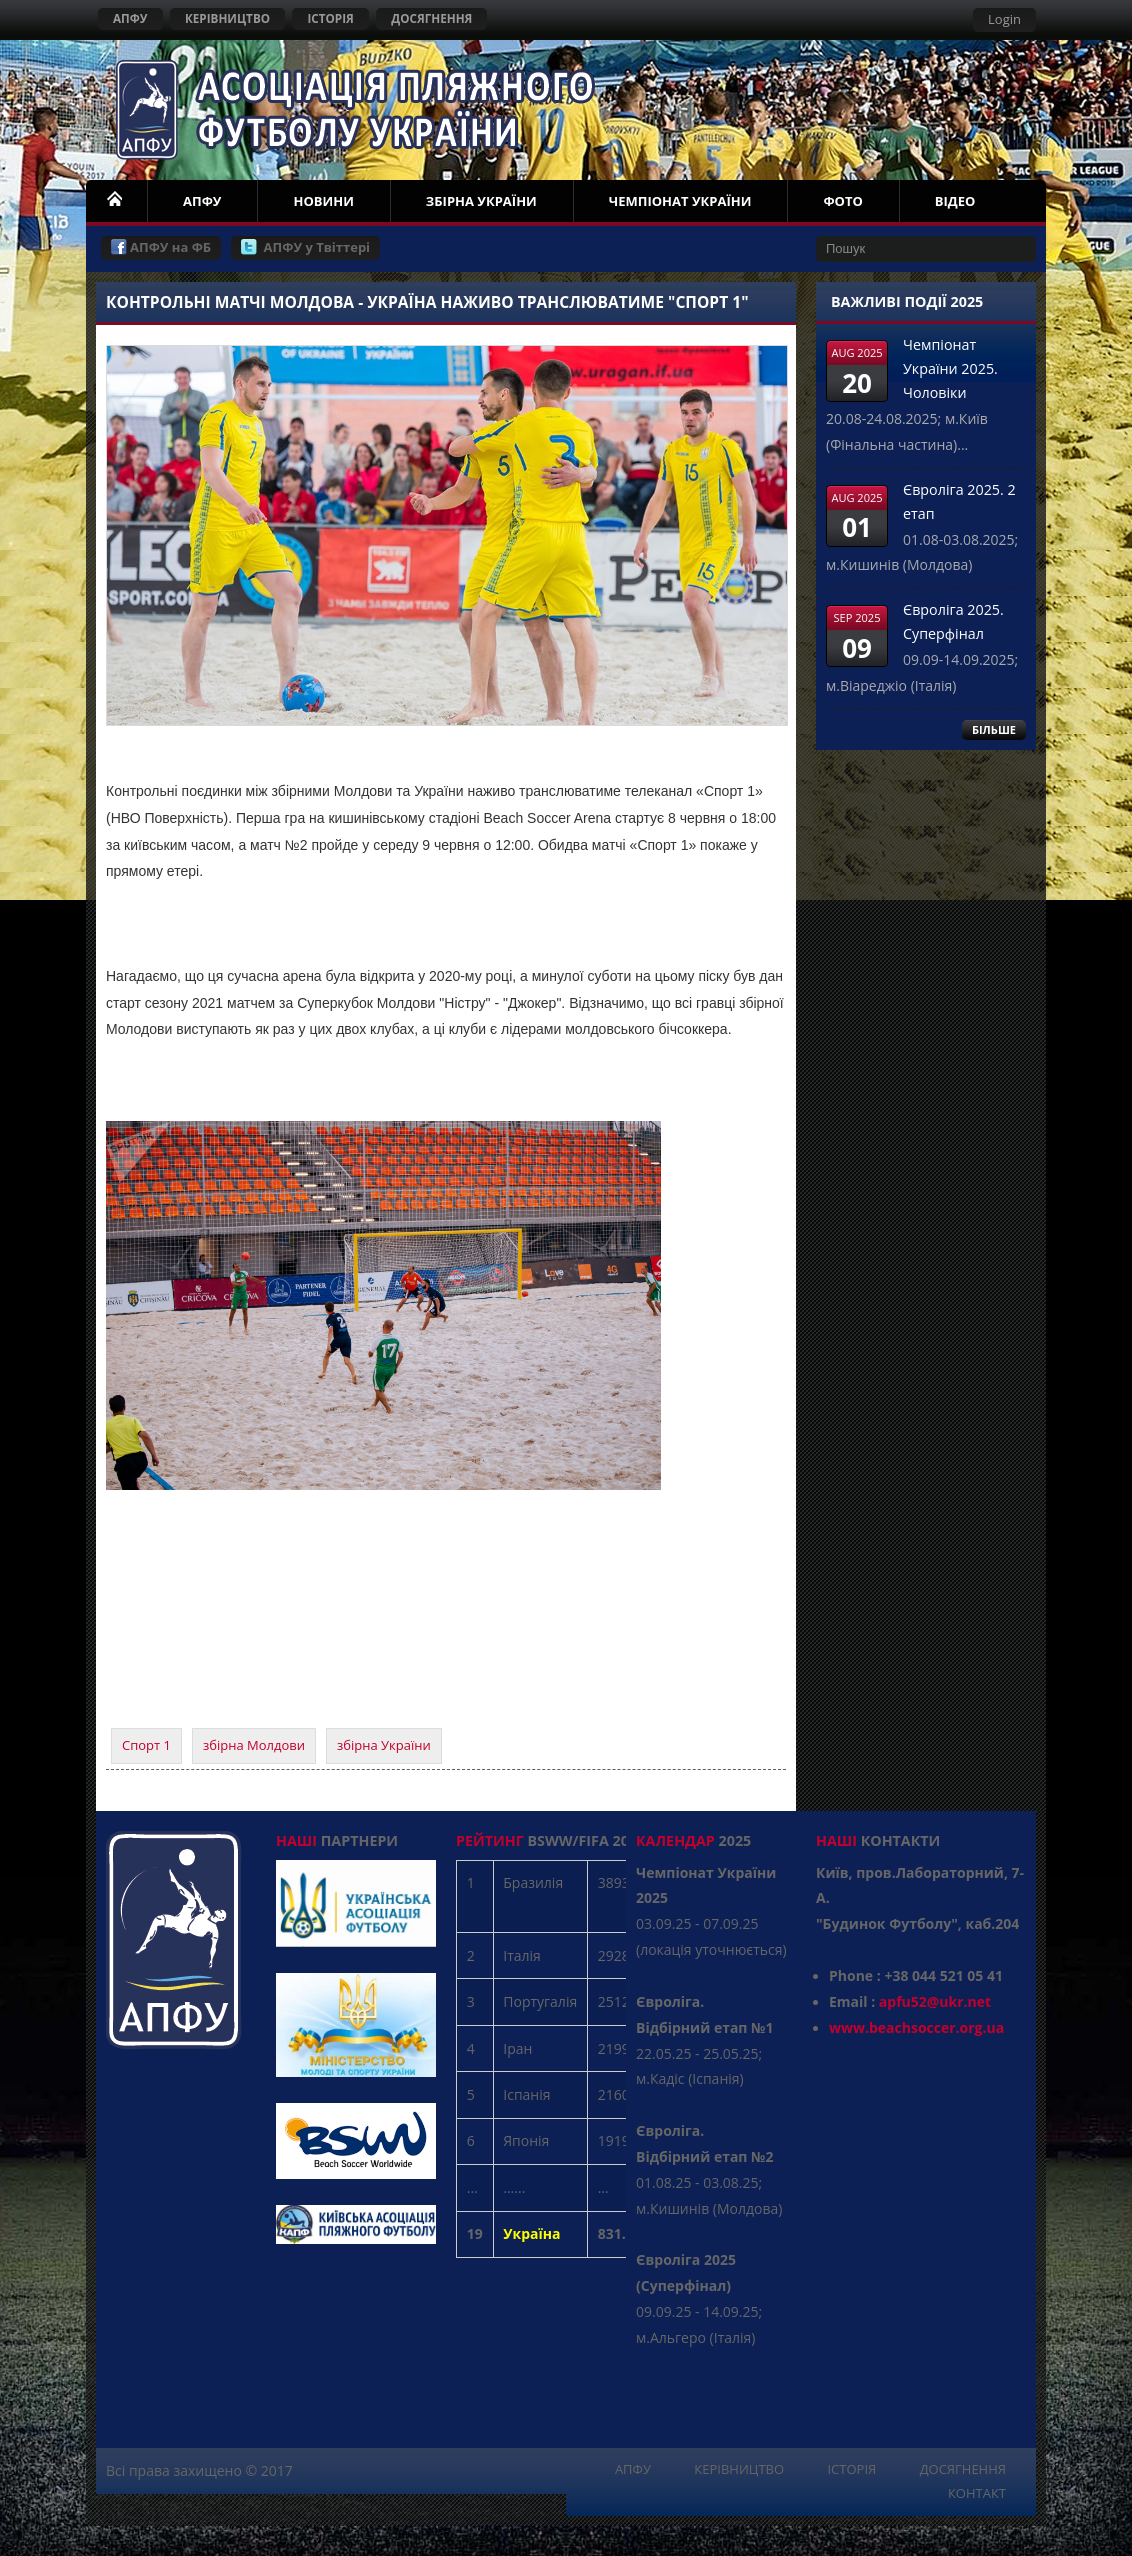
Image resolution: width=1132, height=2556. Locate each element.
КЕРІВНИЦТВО (227, 18)
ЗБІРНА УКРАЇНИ (481, 201)
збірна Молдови (254, 1745)
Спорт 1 (146, 1745)
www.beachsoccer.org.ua (916, 2027)
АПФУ (130, 18)
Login (1004, 19)
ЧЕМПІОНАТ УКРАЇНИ (680, 201)
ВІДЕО (955, 201)
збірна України (384, 1745)
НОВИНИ (323, 201)
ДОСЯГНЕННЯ (431, 18)
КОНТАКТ (977, 2493)
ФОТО (842, 201)
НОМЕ (116, 201)
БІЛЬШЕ (994, 729)
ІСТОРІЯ (330, 18)
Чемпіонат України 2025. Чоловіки (950, 368)
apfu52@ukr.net (935, 2001)
